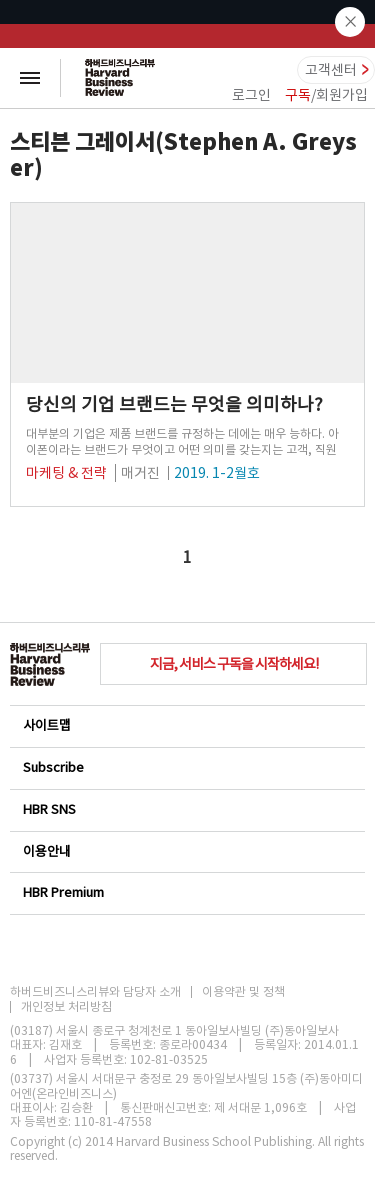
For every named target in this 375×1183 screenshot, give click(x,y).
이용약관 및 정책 (243, 992)
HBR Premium (186, 892)
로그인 (251, 95)
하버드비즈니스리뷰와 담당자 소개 (95, 992)
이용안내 (186, 851)
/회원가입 (326, 95)
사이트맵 (186, 725)
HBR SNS (186, 809)
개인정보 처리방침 (66, 1007)
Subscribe (186, 767)
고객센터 (331, 70)
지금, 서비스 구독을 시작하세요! (234, 664)
